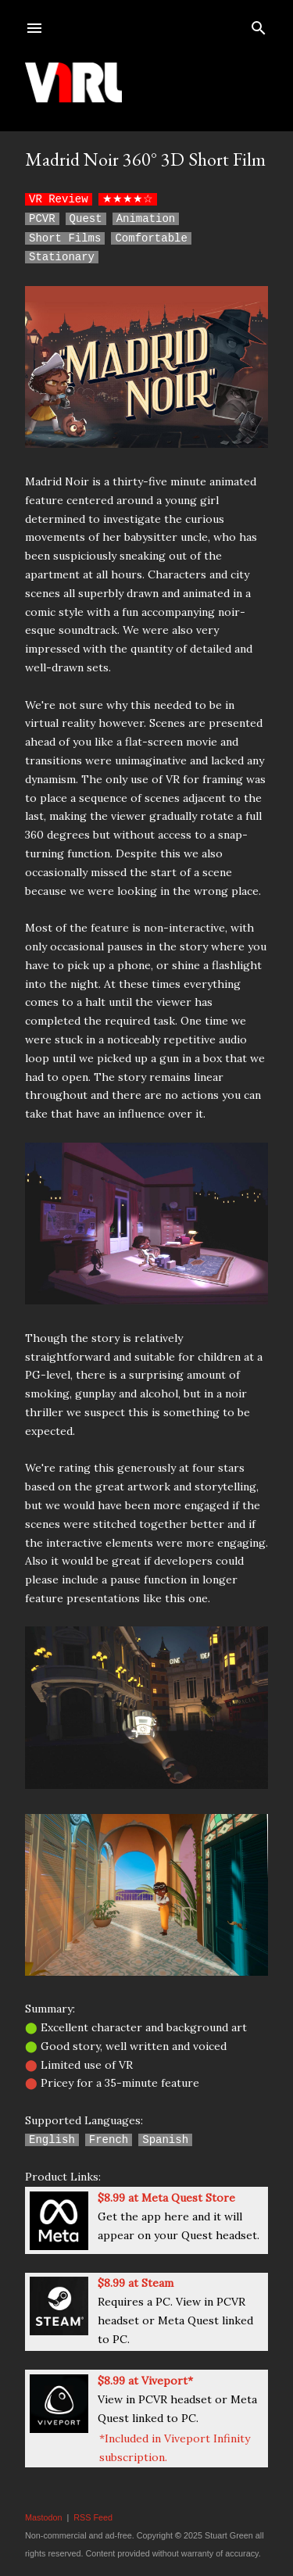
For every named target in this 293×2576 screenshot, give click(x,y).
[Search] (258, 24)
